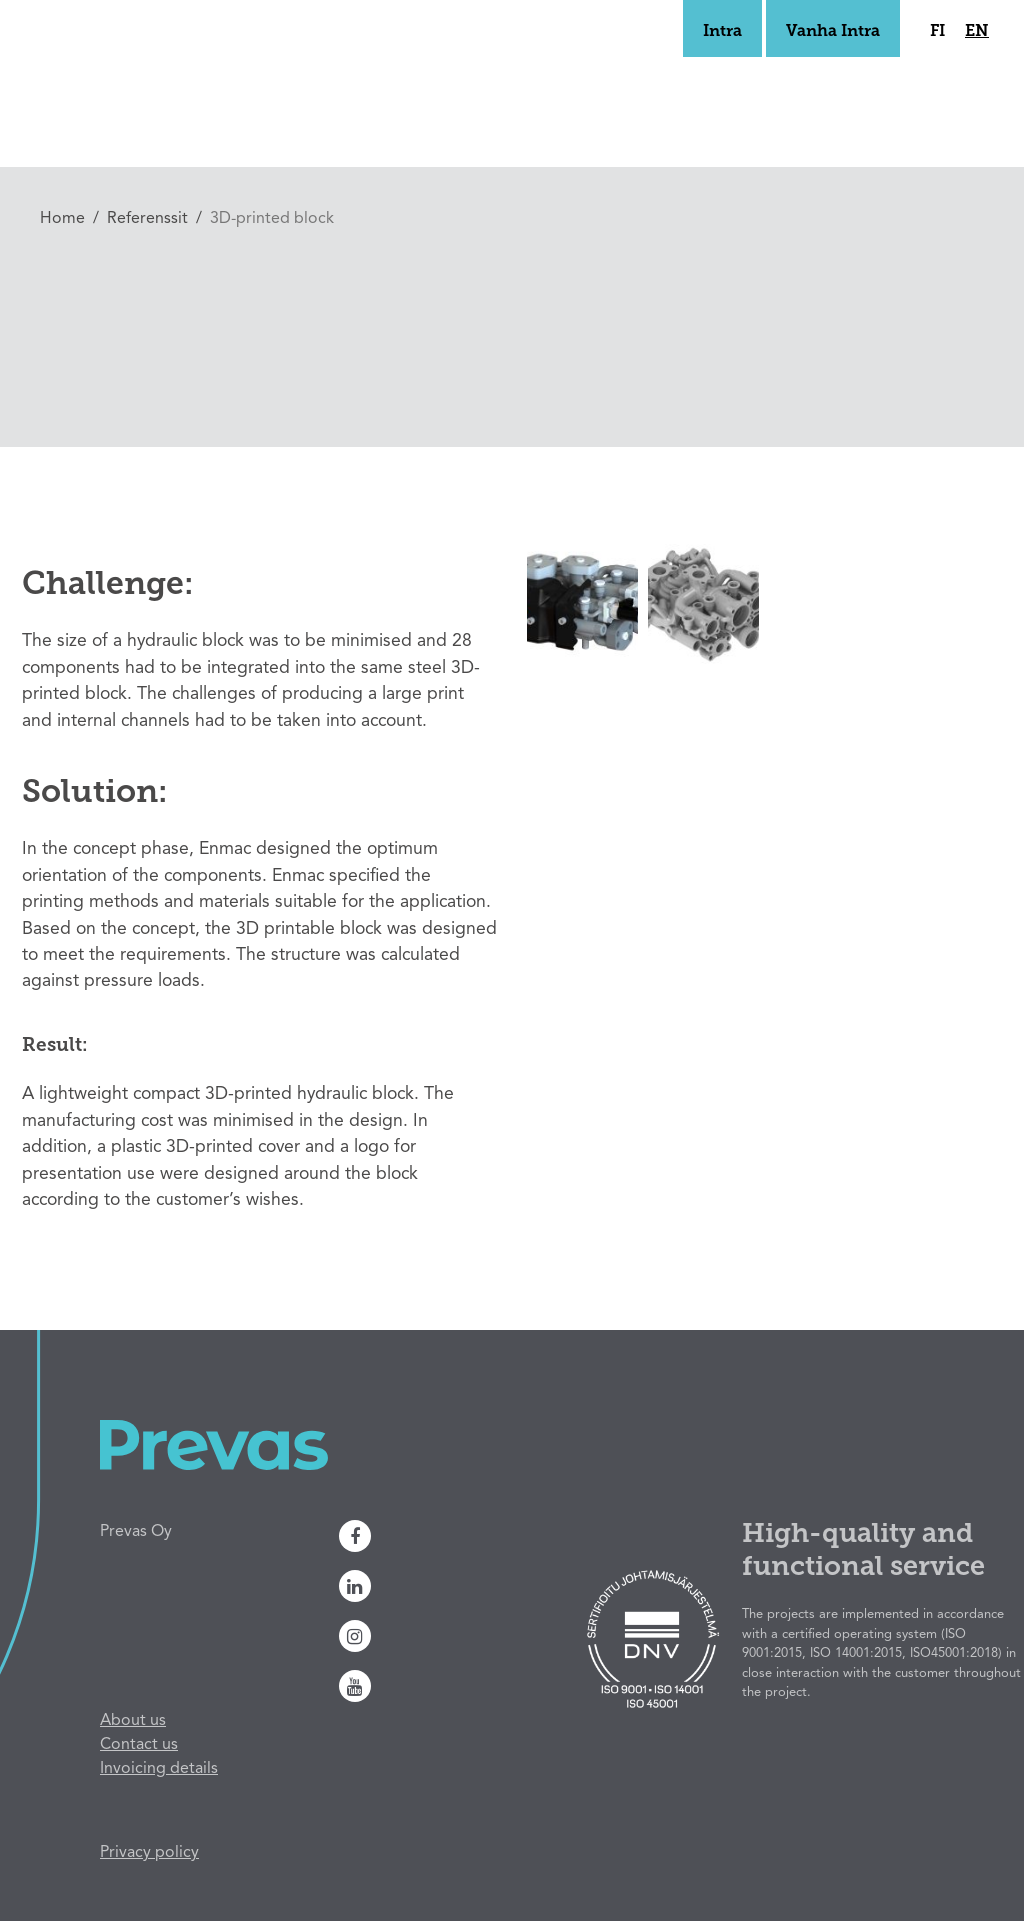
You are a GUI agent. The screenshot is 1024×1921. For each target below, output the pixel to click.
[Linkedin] (443, 1586)
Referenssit (147, 219)
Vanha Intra (833, 32)
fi (937, 32)
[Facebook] (443, 1536)
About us (133, 1721)
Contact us (139, 1745)
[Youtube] (443, 1686)
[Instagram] (443, 1636)
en (977, 32)
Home (62, 219)
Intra (722, 32)
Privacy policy (149, 1853)
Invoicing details (159, 1769)
